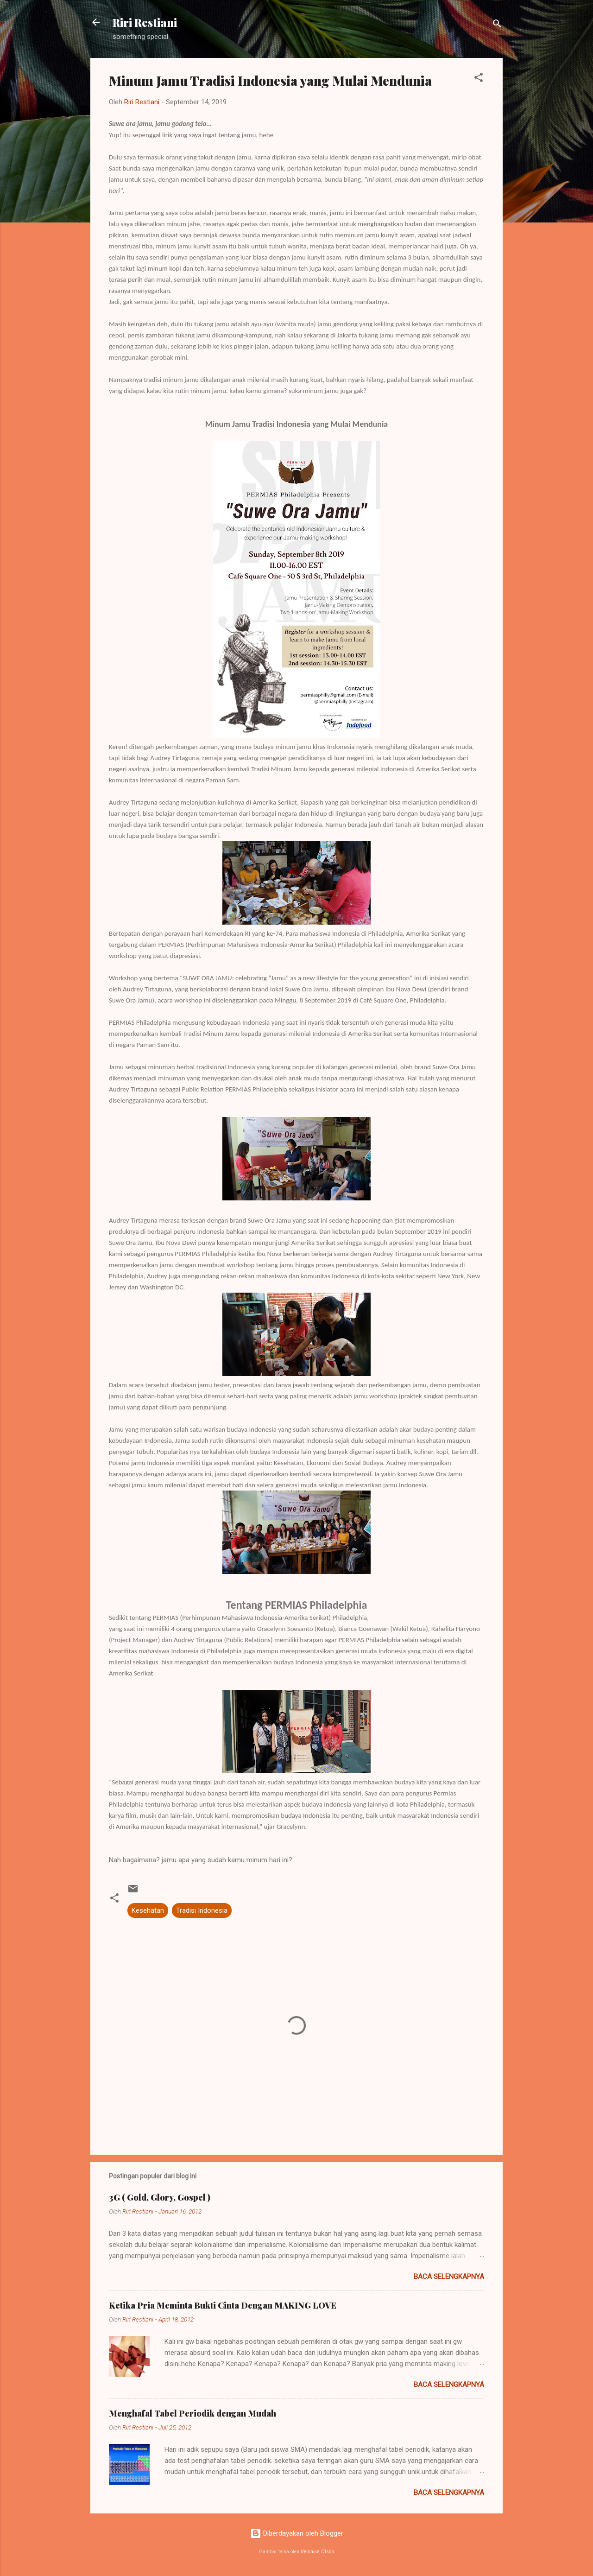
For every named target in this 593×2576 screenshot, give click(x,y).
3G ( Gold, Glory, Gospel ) (159, 2197)
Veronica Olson (317, 2552)
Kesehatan (148, 1910)
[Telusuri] (497, 25)
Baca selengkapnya (449, 2276)
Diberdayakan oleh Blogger (296, 2533)
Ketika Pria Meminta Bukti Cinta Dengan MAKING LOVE (222, 2305)
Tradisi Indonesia (201, 1910)
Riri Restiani (145, 22)
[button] (478, 79)
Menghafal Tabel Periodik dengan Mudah (192, 2413)
